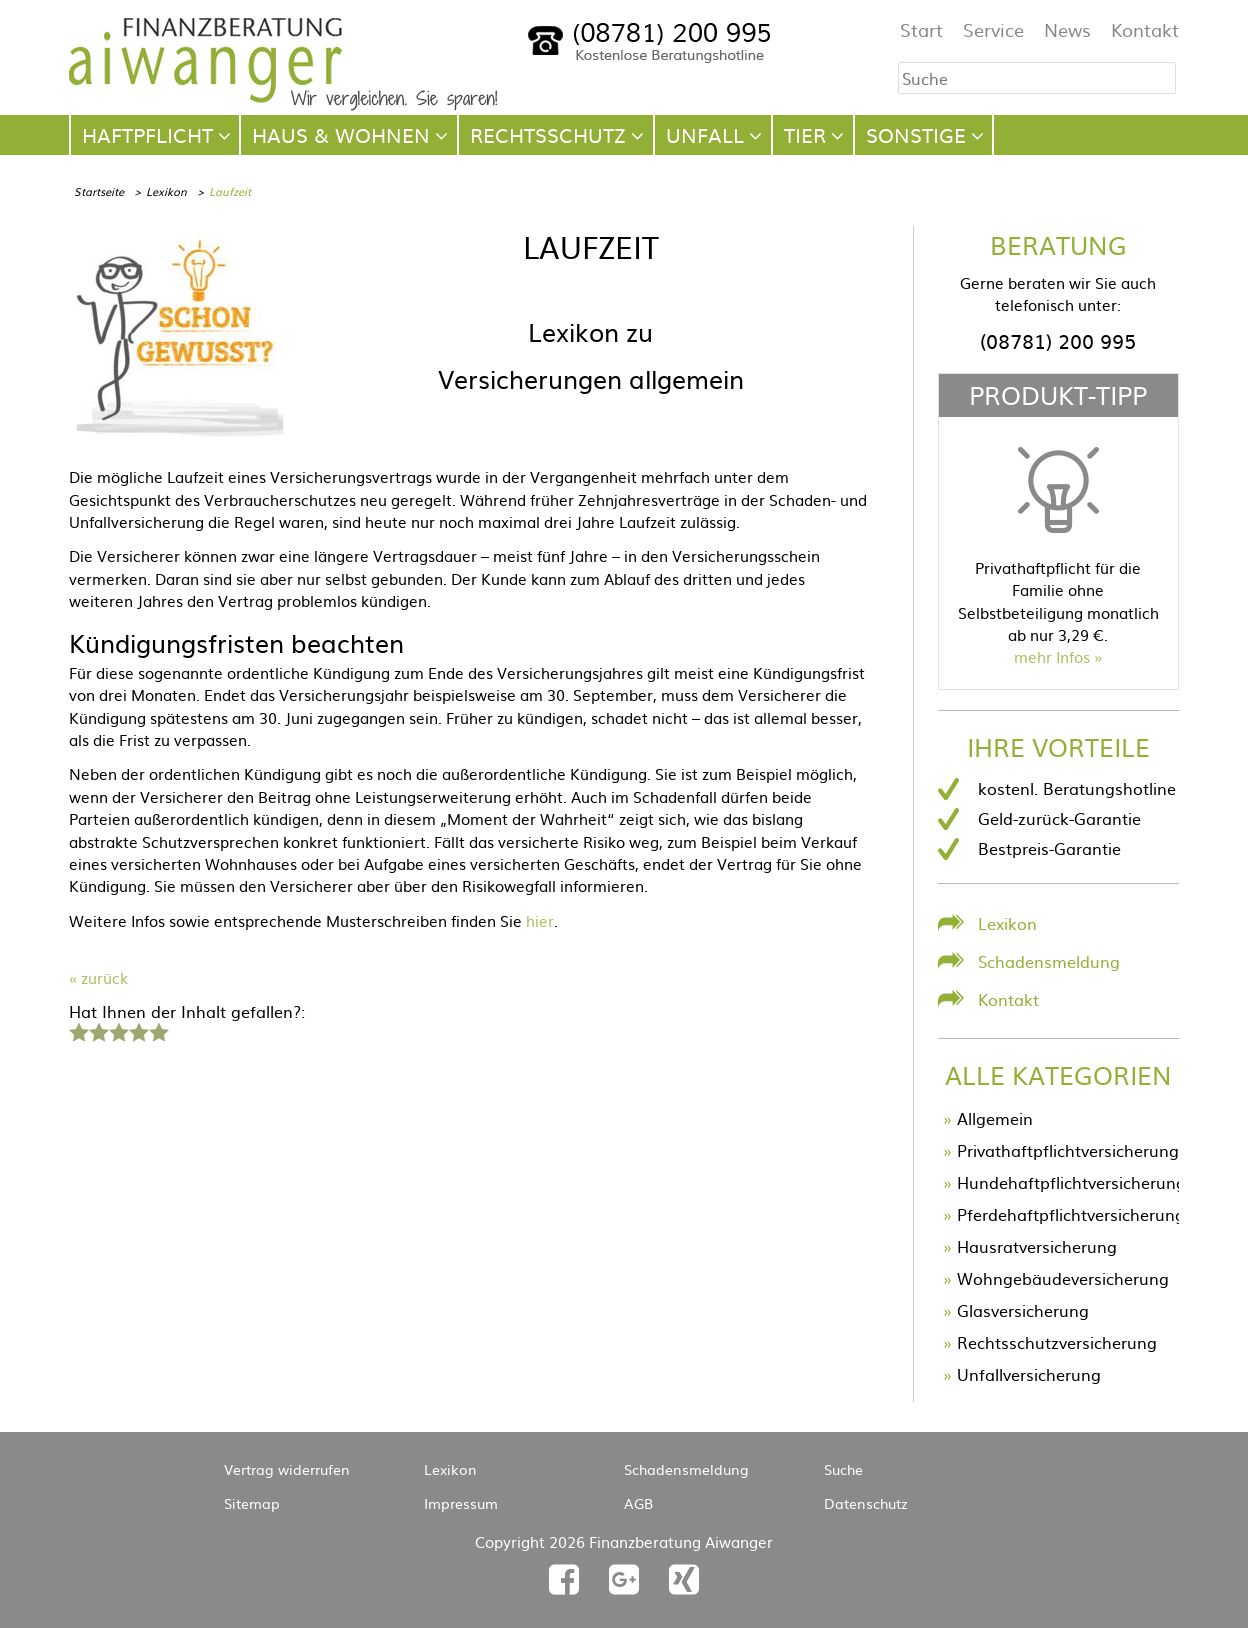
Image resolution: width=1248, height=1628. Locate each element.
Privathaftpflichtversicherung (1068, 1150)
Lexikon (166, 191)
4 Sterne (138, 1030)
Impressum (461, 1503)
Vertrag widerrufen (287, 1469)
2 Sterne (98, 1030)
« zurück (98, 977)
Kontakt (1145, 29)
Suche (843, 1469)
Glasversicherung (1023, 1310)
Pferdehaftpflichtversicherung (1071, 1214)
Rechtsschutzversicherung (1057, 1342)
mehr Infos (1052, 656)
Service (993, 29)
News (1067, 29)
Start (921, 29)
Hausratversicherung (1037, 1246)
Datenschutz (866, 1503)
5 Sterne (158, 1030)
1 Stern (76, 1030)
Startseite (99, 191)
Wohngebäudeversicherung (1063, 1278)
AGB (638, 1503)
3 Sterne (118, 1030)
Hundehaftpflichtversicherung (1071, 1182)
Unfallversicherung (1029, 1374)
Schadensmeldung (1049, 961)
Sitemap (252, 1503)
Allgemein (995, 1118)
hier (540, 920)
